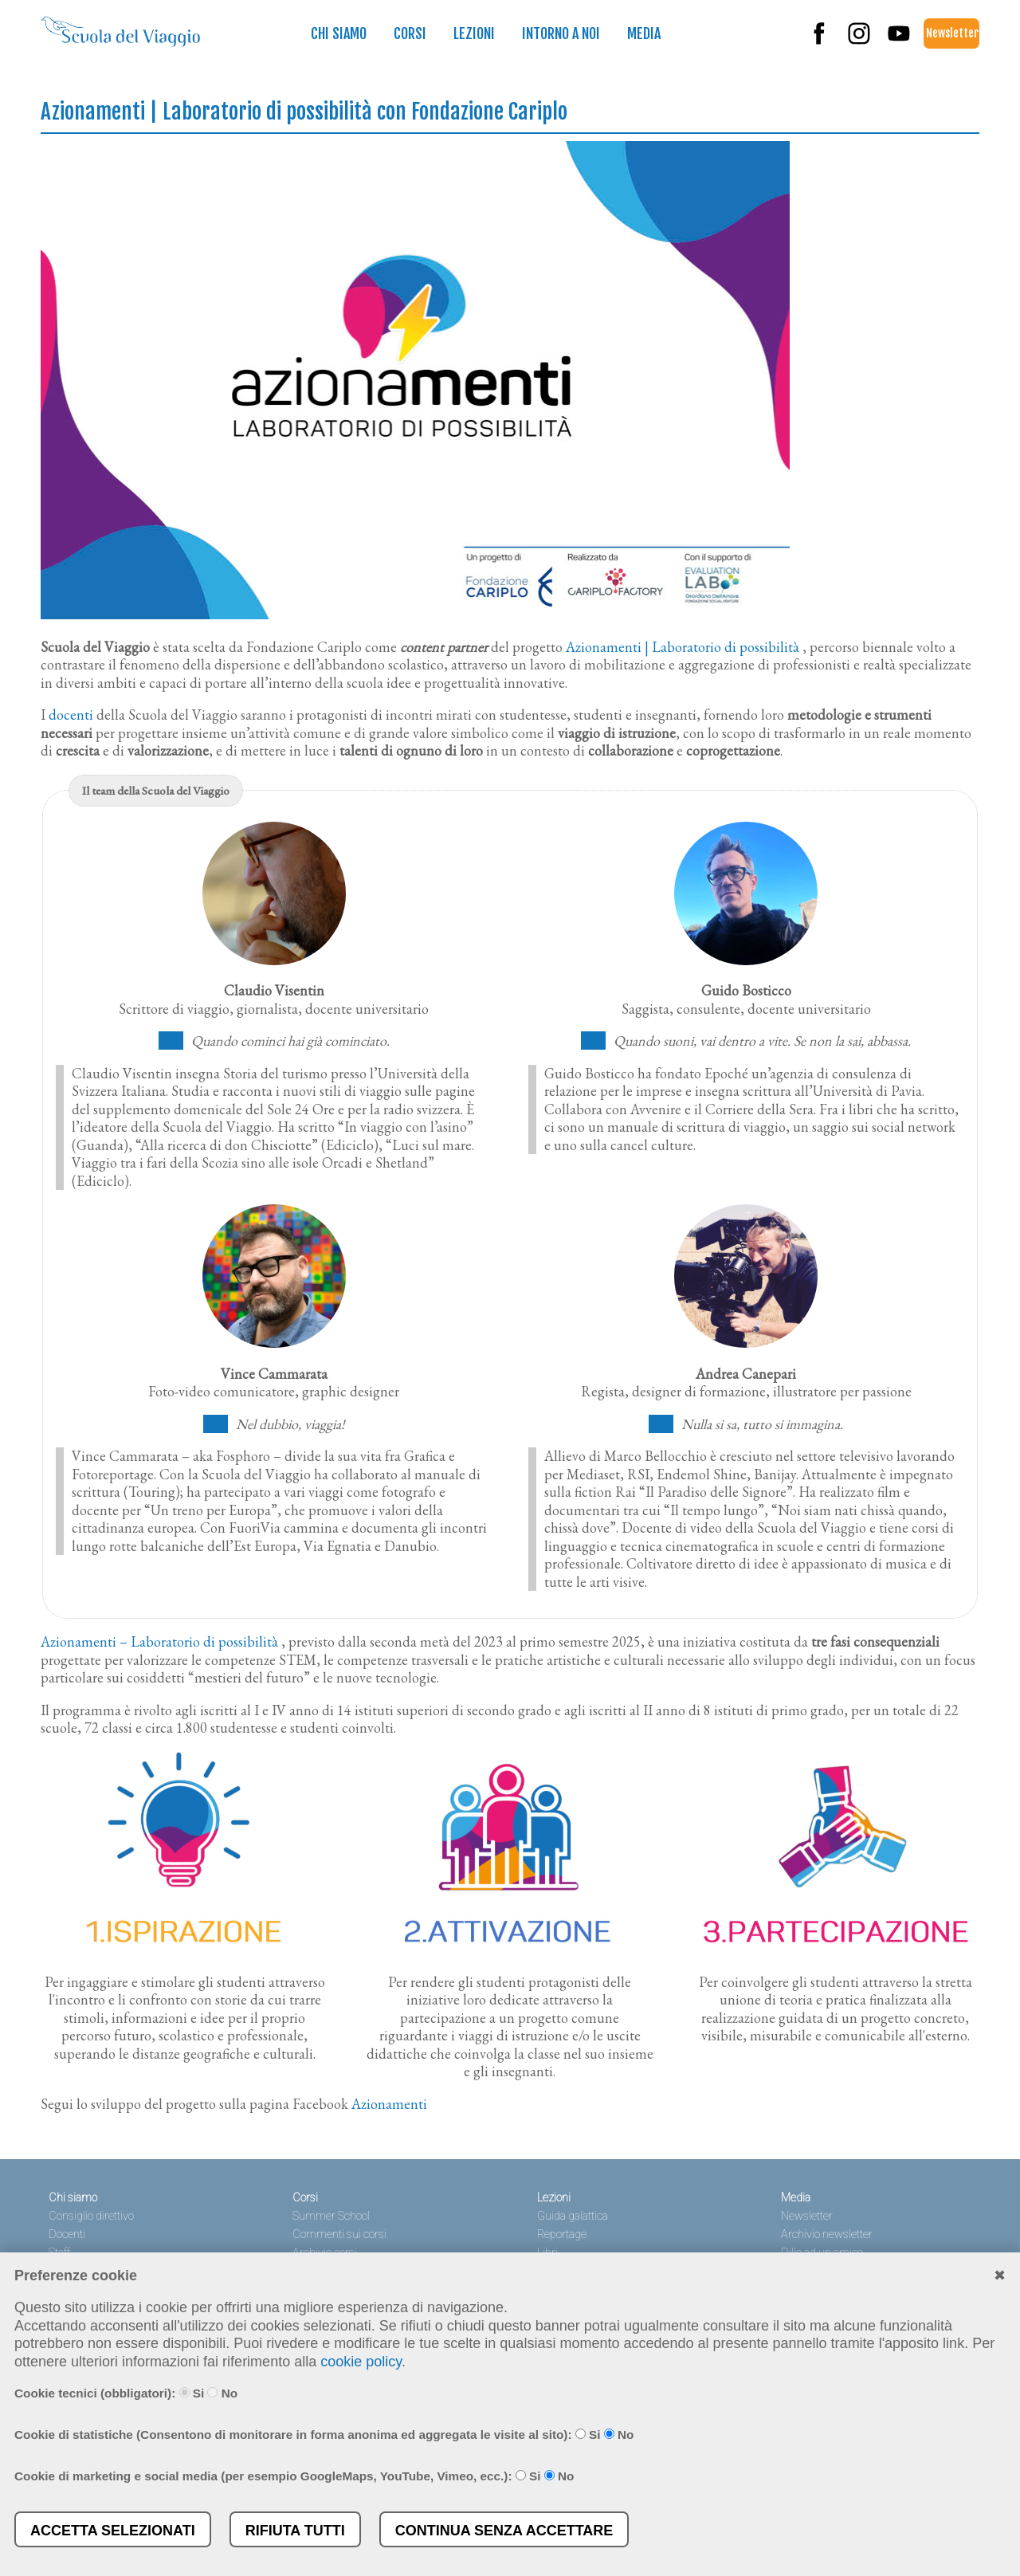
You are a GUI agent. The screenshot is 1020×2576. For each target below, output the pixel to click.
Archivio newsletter (827, 2234)
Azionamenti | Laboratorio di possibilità (682, 647)
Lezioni (474, 33)
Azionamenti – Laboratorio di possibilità (159, 1641)
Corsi (410, 33)
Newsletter (952, 33)
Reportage (561, 2234)
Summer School (331, 2216)
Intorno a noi (561, 33)
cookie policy (361, 2362)
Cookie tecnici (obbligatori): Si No (125, 2393)
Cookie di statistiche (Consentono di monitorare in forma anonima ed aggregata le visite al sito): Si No (324, 2434)
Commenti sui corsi (339, 2234)
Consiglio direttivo (91, 2216)
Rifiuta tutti (295, 2531)
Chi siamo (339, 33)
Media (644, 33)
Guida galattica (572, 2216)
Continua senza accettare (504, 2531)
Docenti (67, 2234)
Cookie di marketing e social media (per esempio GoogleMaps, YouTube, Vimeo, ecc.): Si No (294, 2476)
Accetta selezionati (112, 2531)
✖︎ (1000, 2275)
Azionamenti (389, 2104)
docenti (71, 714)
